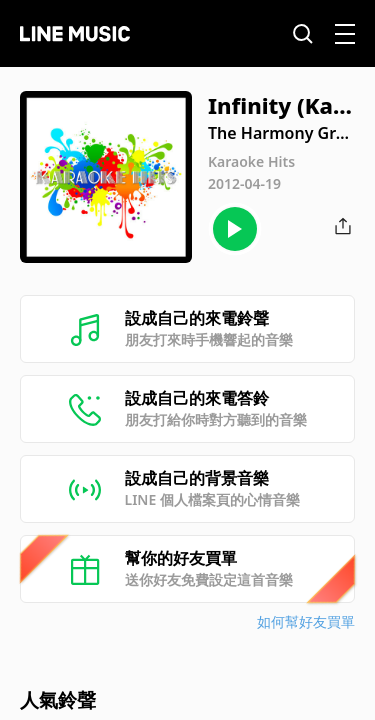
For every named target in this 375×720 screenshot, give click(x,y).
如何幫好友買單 (306, 621)
